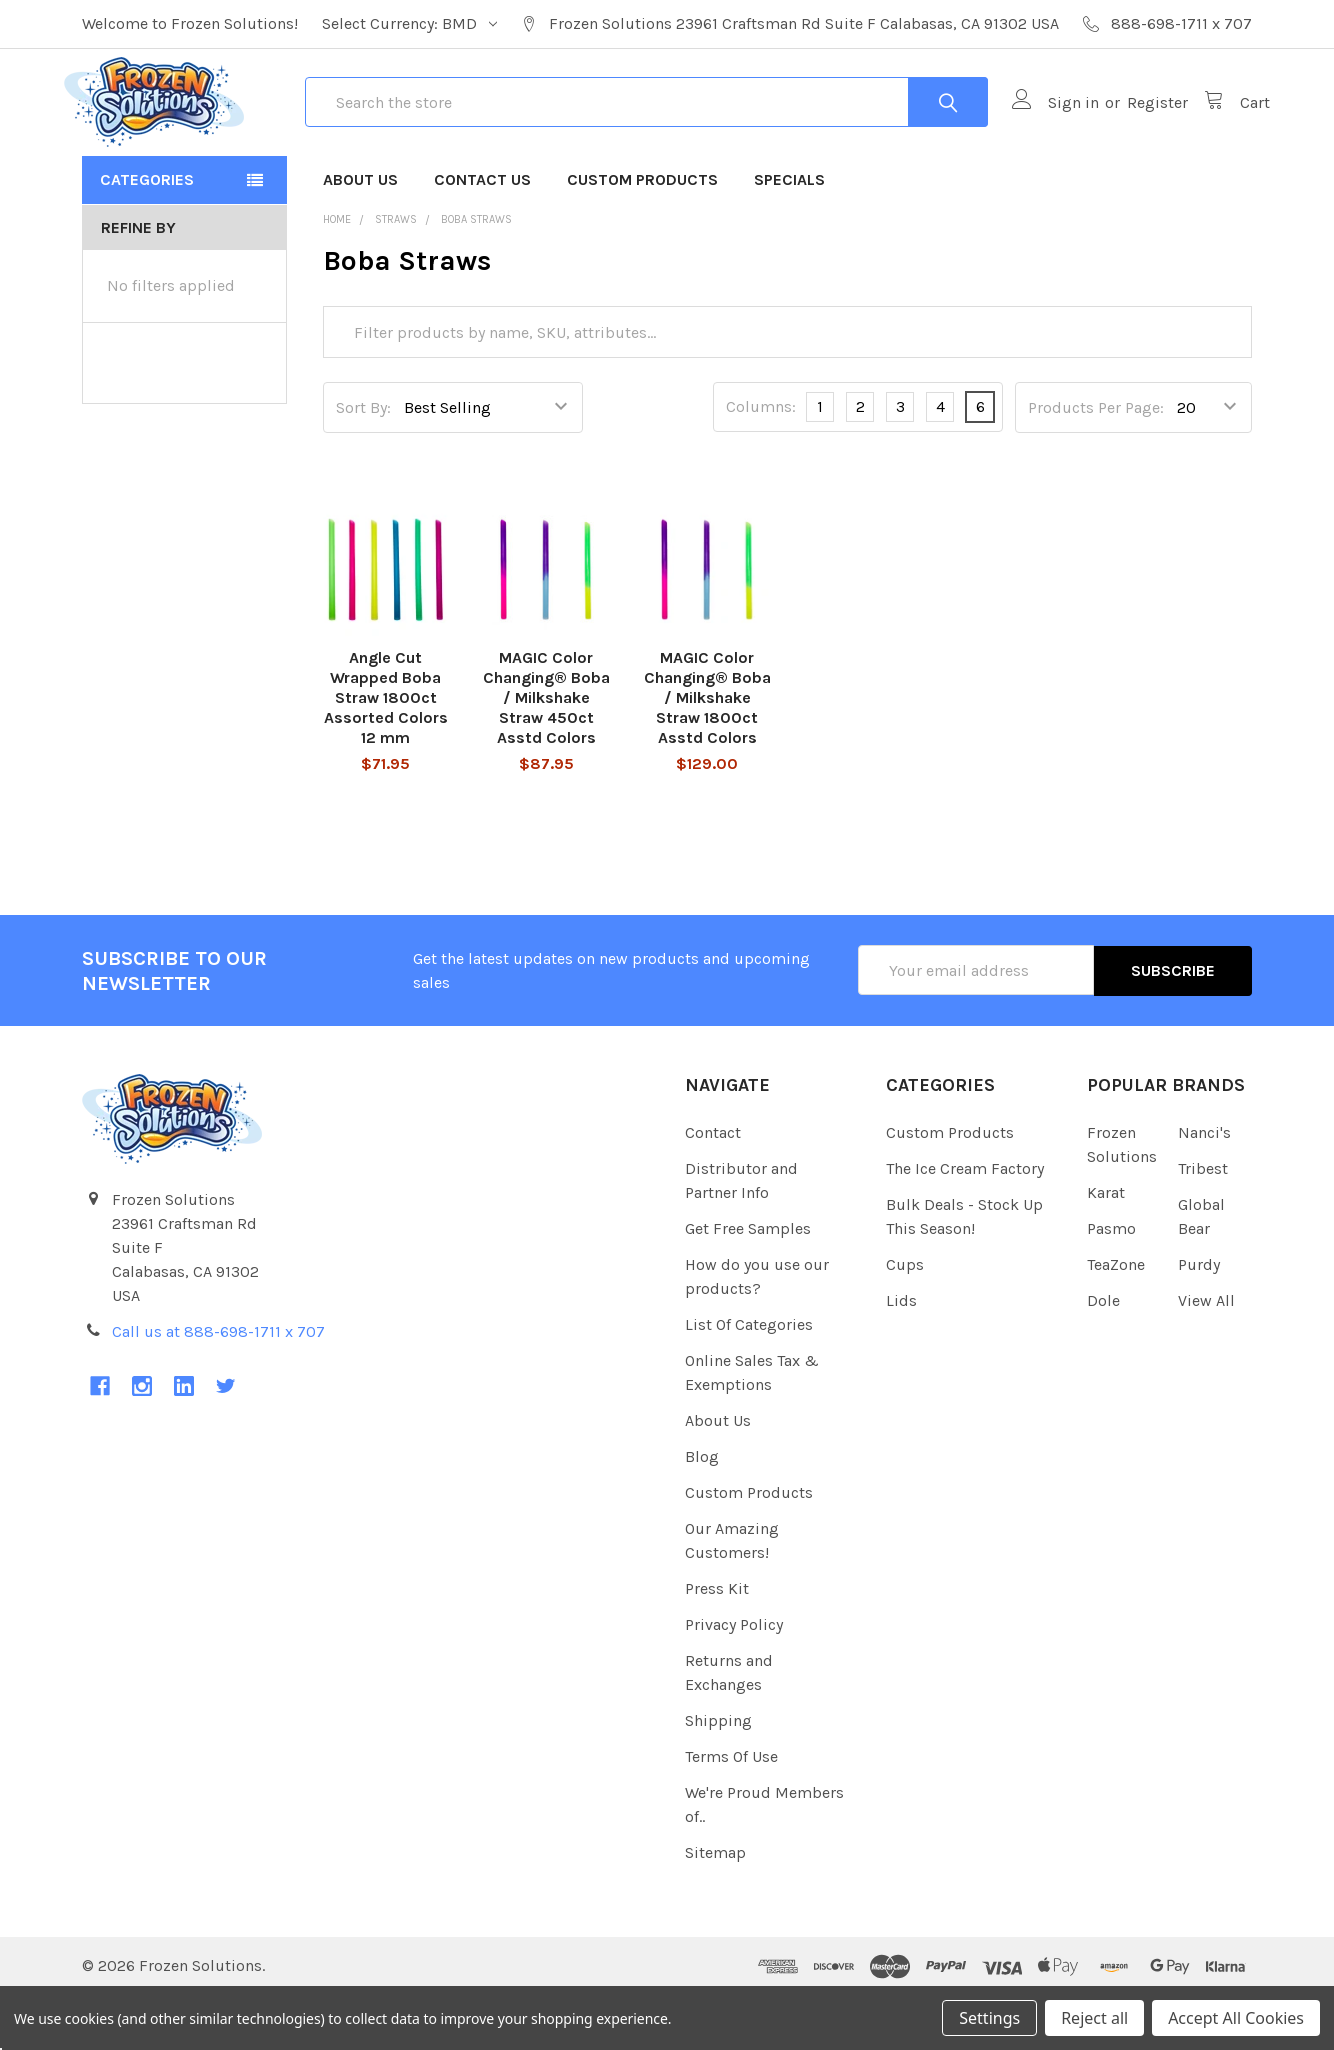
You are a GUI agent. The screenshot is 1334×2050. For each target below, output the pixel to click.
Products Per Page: (1096, 462)
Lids (901, 1354)
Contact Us (482, 234)
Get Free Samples (748, 1282)
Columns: (761, 462)
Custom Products (642, 234)
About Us (360, 234)
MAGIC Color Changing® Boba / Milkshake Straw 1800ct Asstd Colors (707, 753)
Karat (1106, 1246)
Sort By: (363, 462)
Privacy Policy (734, 1678)
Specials (789, 234)
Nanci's (1204, 1186)
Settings (989, 2018)
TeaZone (1116, 1318)
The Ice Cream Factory (965, 1222)
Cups (905, 1318)
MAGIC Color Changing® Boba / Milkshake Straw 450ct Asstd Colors (546, 753)
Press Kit (717, 1642)
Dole (1103, 1354)
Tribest (1203, 1222)
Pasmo (1111, 1282)
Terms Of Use (731, 1810)
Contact (713, 1186)
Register (1139, 130)
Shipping (718, 1774)
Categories (147, 234)
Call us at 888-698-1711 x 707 (218, 1386)
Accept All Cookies (1236, 2018)
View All (1206, 1354)
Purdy (1199, 1318)
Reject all (1094, 2018)
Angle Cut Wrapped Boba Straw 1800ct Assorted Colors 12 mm (386, 753)
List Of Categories (749, 1378)
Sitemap (715, 1906)
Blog (702, 1510)
